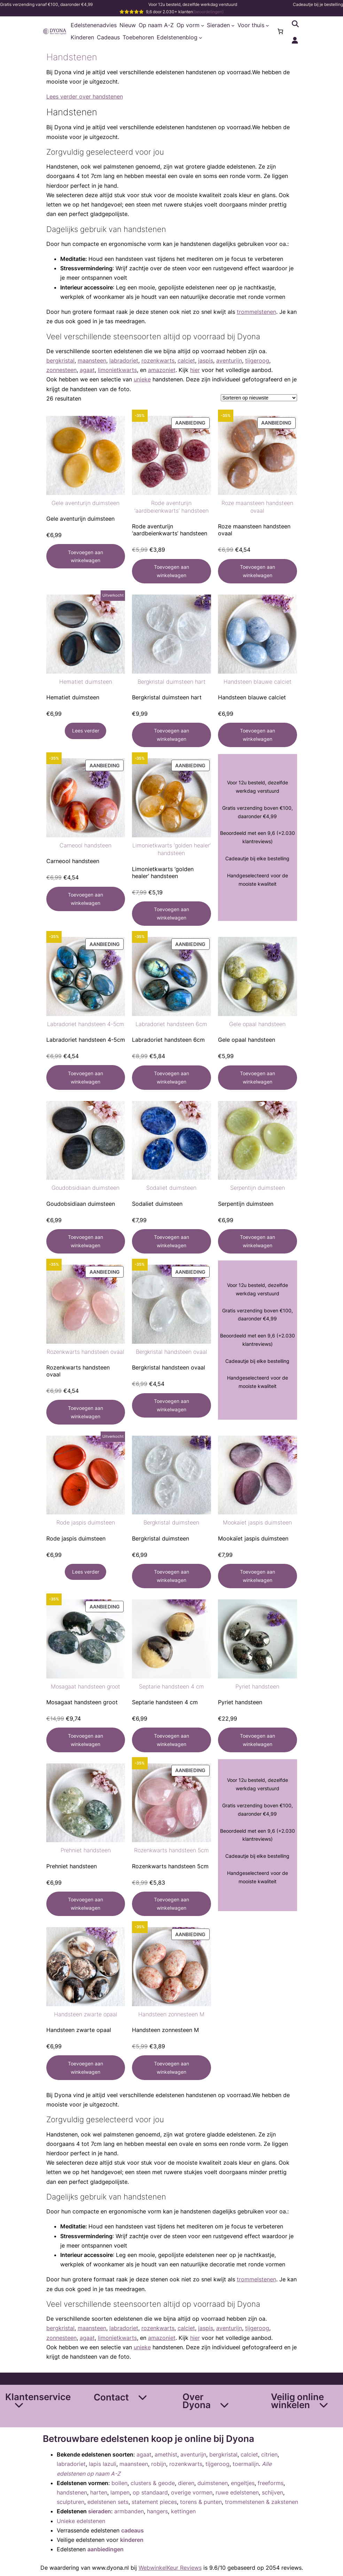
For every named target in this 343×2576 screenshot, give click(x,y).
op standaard (150, 2492)
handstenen (72, 2492)
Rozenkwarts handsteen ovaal (85, 1351)
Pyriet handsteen (257, 1686)
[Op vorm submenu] (202, 25)
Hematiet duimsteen (85, 681)
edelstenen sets (107, 2501)
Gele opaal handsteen (257, 1024)
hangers (157, 2511)
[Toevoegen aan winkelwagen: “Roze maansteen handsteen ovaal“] (257, 571)
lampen (120, 2492)
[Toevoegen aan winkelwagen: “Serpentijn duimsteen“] (257, 1241)
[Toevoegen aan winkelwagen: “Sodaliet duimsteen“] (171, 1241)
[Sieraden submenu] (233, 25)
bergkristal (60, 360)
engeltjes (243, 2483)
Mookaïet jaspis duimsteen (257, 1522)
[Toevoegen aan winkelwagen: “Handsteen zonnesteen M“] (171, 2067)
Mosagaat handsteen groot (85, 1686)
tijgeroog (257, 360)
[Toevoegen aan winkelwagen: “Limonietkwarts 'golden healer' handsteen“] (171, 913)
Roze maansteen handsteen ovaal (257, 506)
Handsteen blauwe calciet (257, 681)
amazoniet (162, 369)
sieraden (99, 2511)
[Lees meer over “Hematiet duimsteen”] (85, 731)
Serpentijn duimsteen (257, 1187)
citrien (269, 2454)
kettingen (183, 2511)
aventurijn (229, 360)
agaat (87, 369)
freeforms (270, 2483)
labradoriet (123, 360)
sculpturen (70, 2501)
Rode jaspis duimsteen (85, 1522)
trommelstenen (256, 311)
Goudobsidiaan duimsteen (85, 1187)
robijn (158, 2463)
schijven (272, 2492)
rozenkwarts (157, 360)
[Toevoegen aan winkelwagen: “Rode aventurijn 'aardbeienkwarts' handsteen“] (171, 571)
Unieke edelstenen (81, 2520)
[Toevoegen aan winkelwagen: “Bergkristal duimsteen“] (171, 1576)
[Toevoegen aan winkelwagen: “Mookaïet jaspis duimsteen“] (257, 1576)
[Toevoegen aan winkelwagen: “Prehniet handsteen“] (85, 1904)
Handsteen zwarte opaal (85, 2014)
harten (98, 2492)
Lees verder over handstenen (84, 96)
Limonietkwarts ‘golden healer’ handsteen (171, 849)
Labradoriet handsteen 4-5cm (85, 1024)
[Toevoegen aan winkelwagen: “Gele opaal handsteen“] (257, 1077)
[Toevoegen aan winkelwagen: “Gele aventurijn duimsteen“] (85, 556)
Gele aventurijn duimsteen (85, 502)
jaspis (205, 360)
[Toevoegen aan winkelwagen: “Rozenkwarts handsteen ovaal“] (85, 1412)
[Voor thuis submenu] (267, 25)
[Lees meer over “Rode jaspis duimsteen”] (85, 1572)
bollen (119, 2483)
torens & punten (201, 2501)
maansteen (92, 360)
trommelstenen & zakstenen (261, 2501)
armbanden (129, 2511)
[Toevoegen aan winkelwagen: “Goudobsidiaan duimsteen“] (85, 1241)
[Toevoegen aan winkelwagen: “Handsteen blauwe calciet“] (257, 735)
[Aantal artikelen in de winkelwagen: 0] (280, 31)
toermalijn (246, 2463)
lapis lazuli (102, 2463)
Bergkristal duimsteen (171, 1522)
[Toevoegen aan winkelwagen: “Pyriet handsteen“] (257, 1740)
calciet (186, 360)
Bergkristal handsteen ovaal (171, 1351)
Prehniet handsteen (86, 1850)
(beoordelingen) (208, 11)
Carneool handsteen (85, 845)
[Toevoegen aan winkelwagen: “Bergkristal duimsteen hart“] (171, 735)
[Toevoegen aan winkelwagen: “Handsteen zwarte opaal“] (85, 2067)
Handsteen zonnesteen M (171, 2014)
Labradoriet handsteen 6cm (171, 1024)
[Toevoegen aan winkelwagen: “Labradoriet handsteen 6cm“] (171, 1077)
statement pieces (154, 2501)
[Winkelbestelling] (259, 397)
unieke (142, 379)
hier (195, 369)
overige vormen (191, 2492)
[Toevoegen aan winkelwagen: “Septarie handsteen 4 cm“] (171, 1740)
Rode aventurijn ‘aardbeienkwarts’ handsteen (171, 506)
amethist (166, 2454)
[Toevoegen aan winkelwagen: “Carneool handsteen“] (85, 899)
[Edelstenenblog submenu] (200, 37)
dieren (186, 2483)
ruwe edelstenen (237, 2492)
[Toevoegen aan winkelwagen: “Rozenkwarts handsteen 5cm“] (171, 1904)
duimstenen (212, 2483)
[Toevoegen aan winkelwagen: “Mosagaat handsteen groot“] (85, 1740)
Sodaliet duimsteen (171, 1187)
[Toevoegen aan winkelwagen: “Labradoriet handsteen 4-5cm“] (85, 1077)
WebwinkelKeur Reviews (170, 2567)
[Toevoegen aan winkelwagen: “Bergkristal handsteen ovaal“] (171, 1405)
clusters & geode (153, 2483)
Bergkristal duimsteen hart (171, 681)
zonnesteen (61, 369)
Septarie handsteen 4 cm (171, 1686)
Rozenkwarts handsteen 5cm (171, 1850)
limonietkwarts (117, 369)
